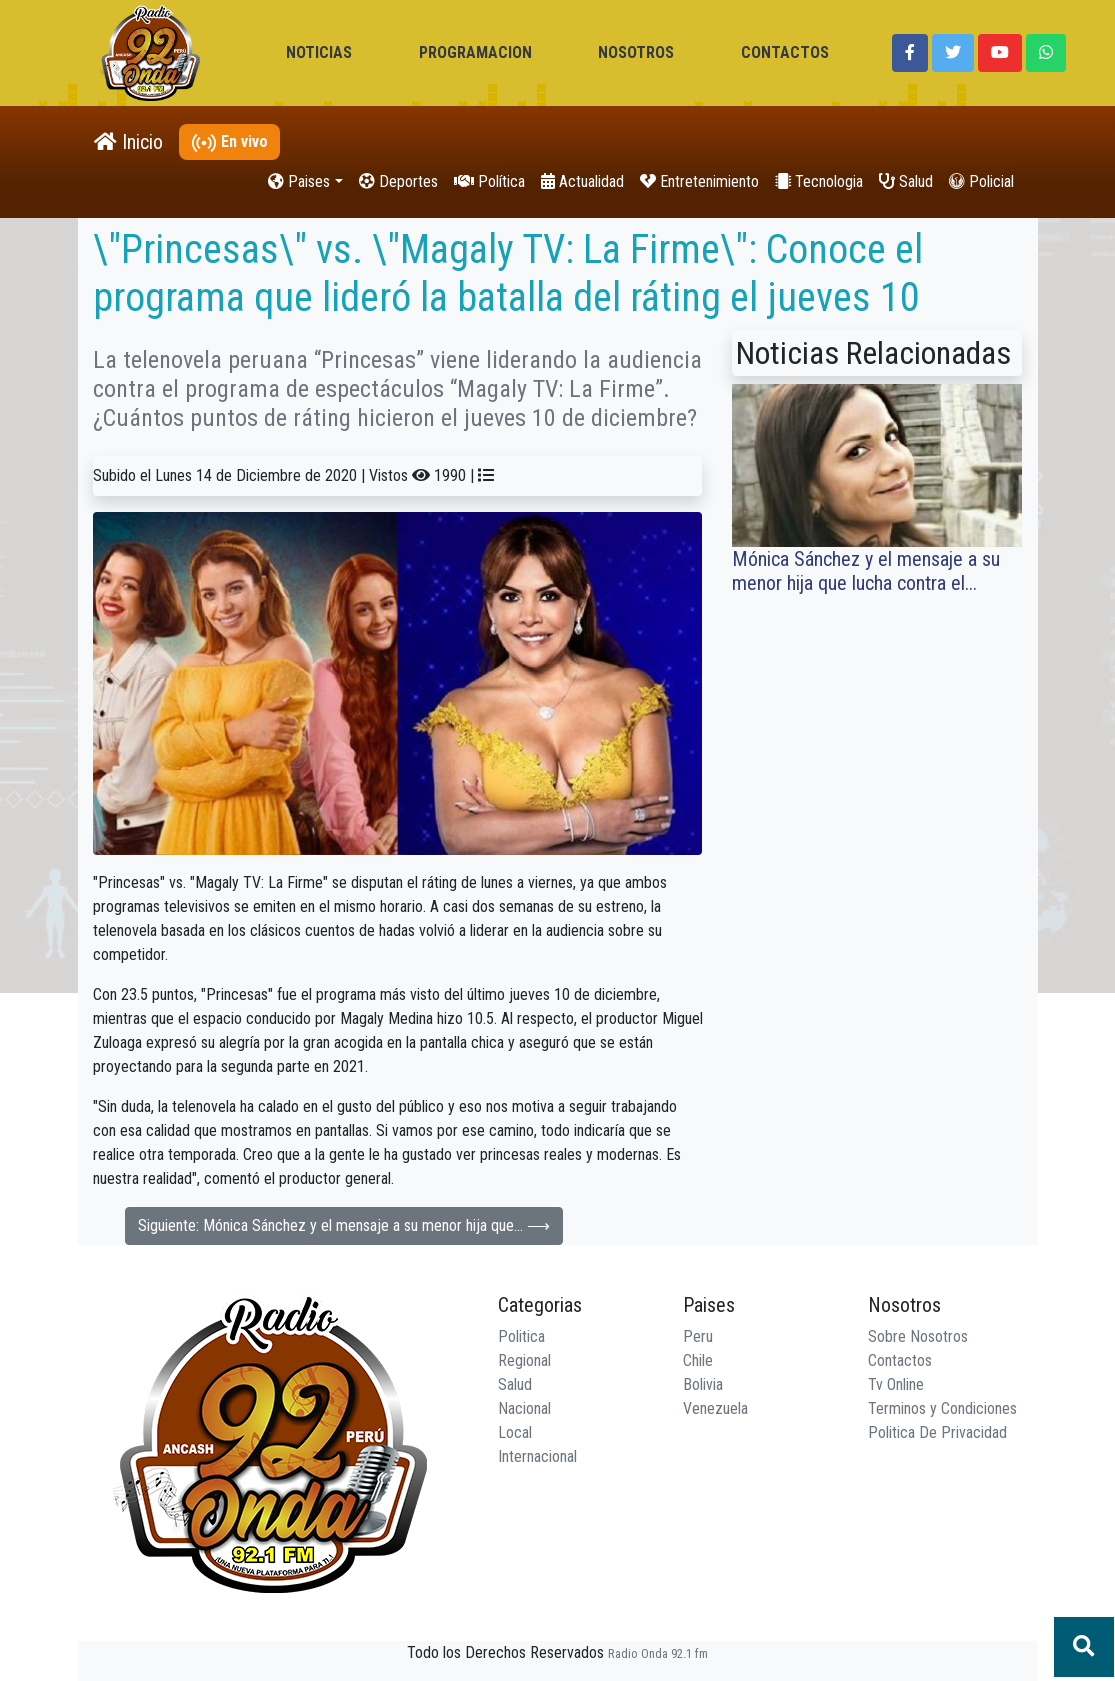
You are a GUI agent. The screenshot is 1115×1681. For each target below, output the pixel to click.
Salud (906, 181)
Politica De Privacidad (937, 1432)
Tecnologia (819, 181)
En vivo (229, 142)
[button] (910, 53)
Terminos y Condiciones (942, 1408)
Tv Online (896, 1384)
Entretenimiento (699, 181)
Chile (698, 1360)
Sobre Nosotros (918, 1336)
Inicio (128, 142)
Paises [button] (299, 181)
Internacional (537, 1456)
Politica (521, 1336)
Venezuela (715, 1408)
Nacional (524, 1408)
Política (489, 181)
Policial (981, 181)
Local (515, 1432)
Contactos (900, 1360)
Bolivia (703, 1384)
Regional (524, 1360)
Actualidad (582, 181)
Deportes (398, 181)
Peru (698, 1336)
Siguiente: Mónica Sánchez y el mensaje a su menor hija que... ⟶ (344, 1225)
